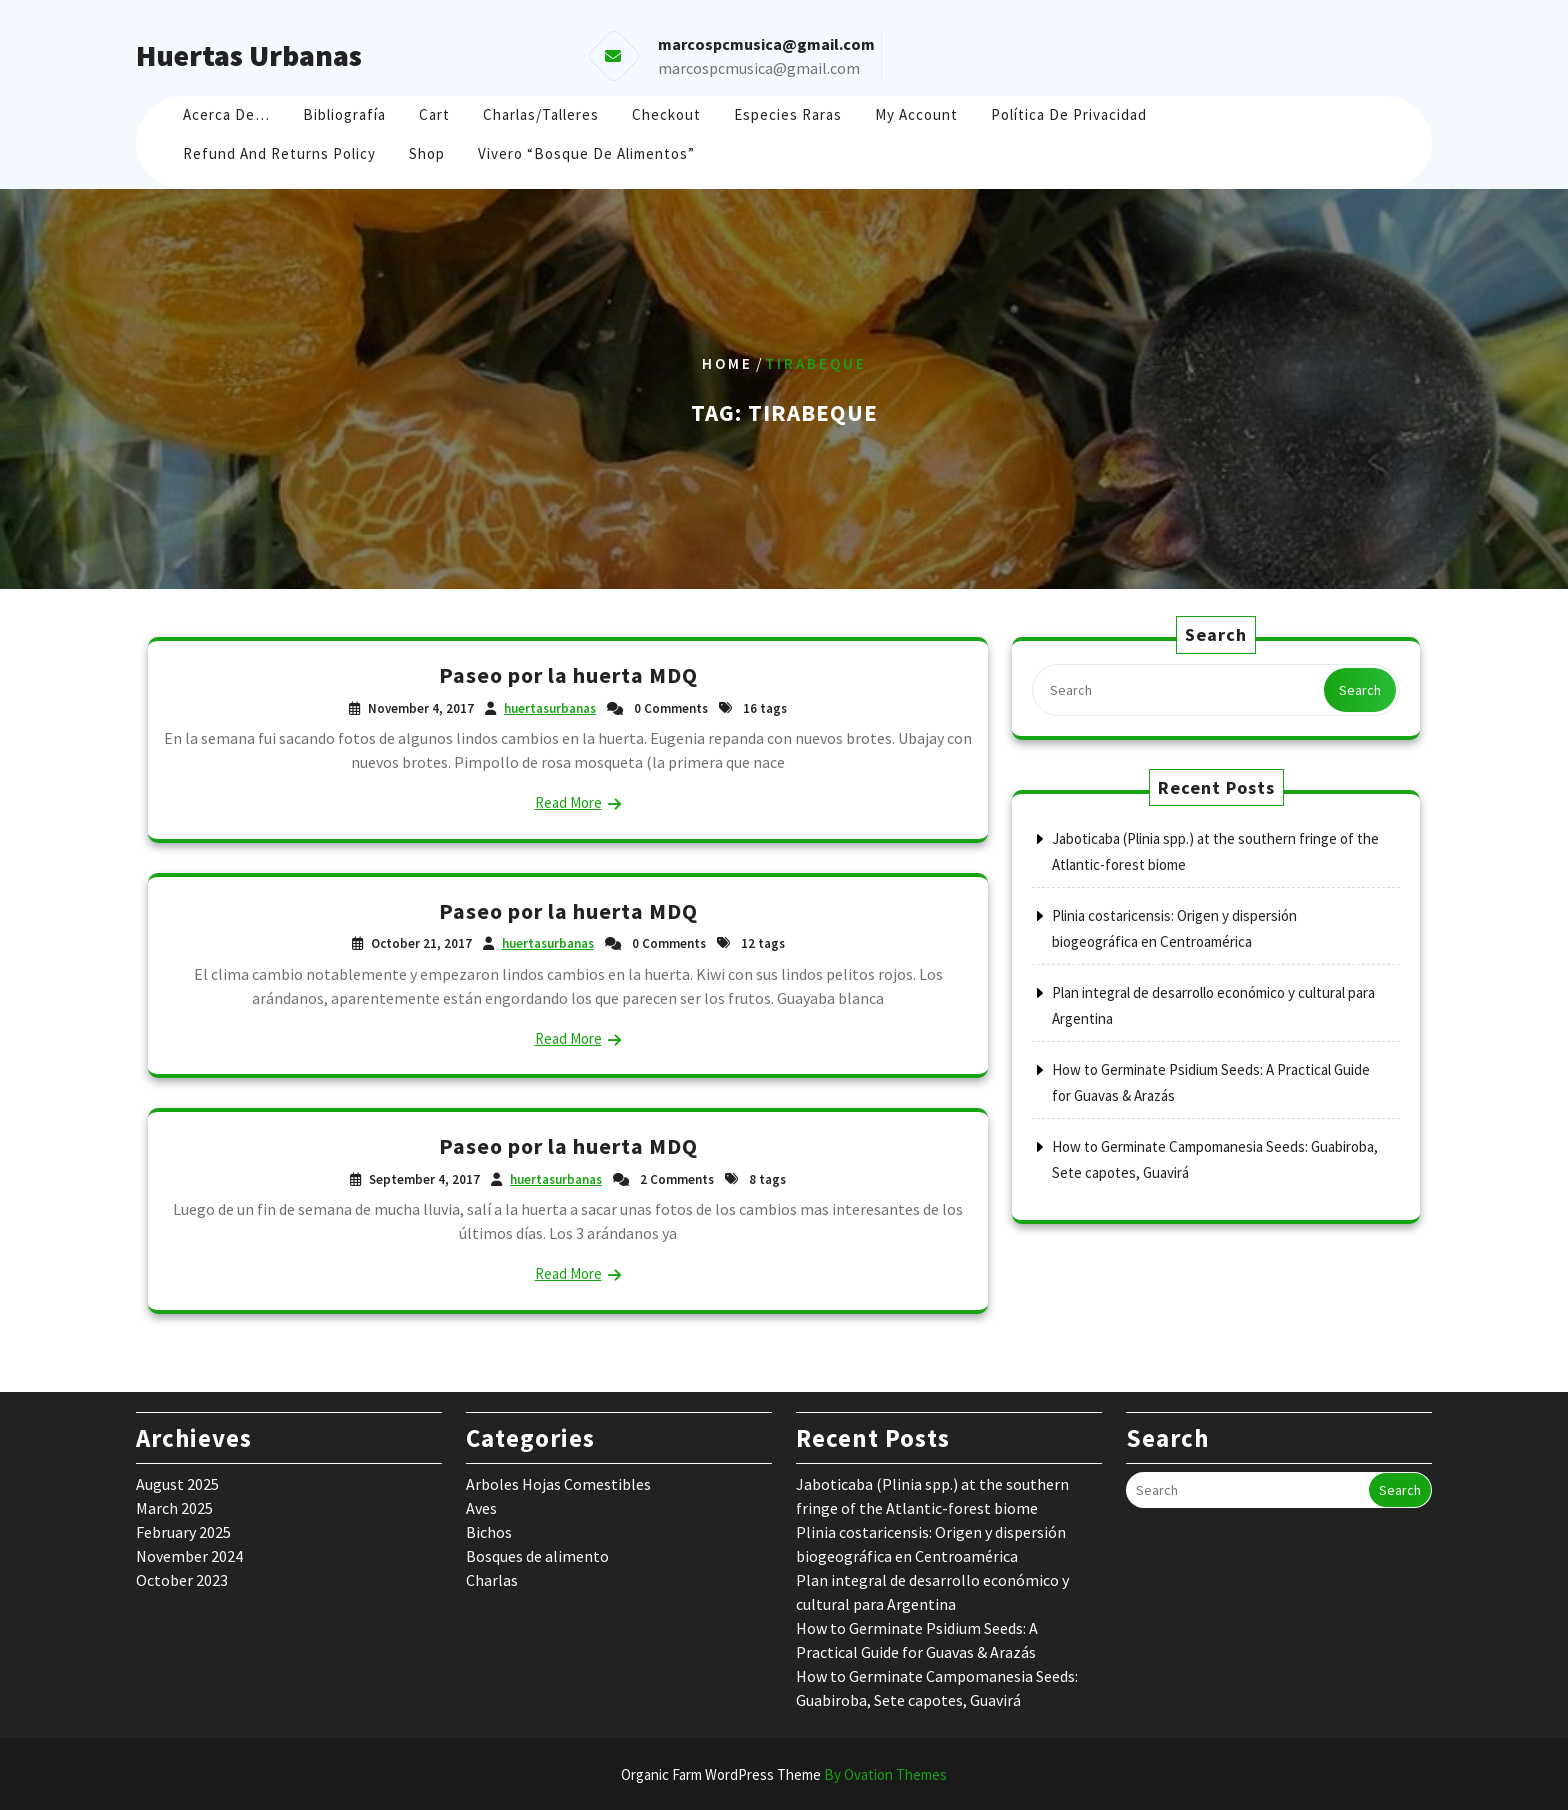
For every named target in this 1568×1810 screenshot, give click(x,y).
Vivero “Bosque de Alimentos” (586, 153)
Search (1360, 690)
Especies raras (788, 114)
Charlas (492, 1580)
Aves (481, 1508)
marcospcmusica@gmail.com (759, 68)
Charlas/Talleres (541, 114)
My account (916, 114)
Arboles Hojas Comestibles (558, 1484)
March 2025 (174, 1508)
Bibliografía (344, 114)
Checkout (666, 114)
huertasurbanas (550, 708)
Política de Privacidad (1069, 114)
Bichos (489, 1532)
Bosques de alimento (537, 1556)
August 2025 (177, 1484)
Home (727, 363)
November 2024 (189, 1556)
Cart (434, 114)
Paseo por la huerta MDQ (568, 675)
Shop (427, 153)
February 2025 (183, 1532)
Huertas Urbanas (249, 55)
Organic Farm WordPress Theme (784, 1774)
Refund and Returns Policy (279, 153)
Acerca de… (226, 114)
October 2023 (182, 1580)
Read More (568, 802)
